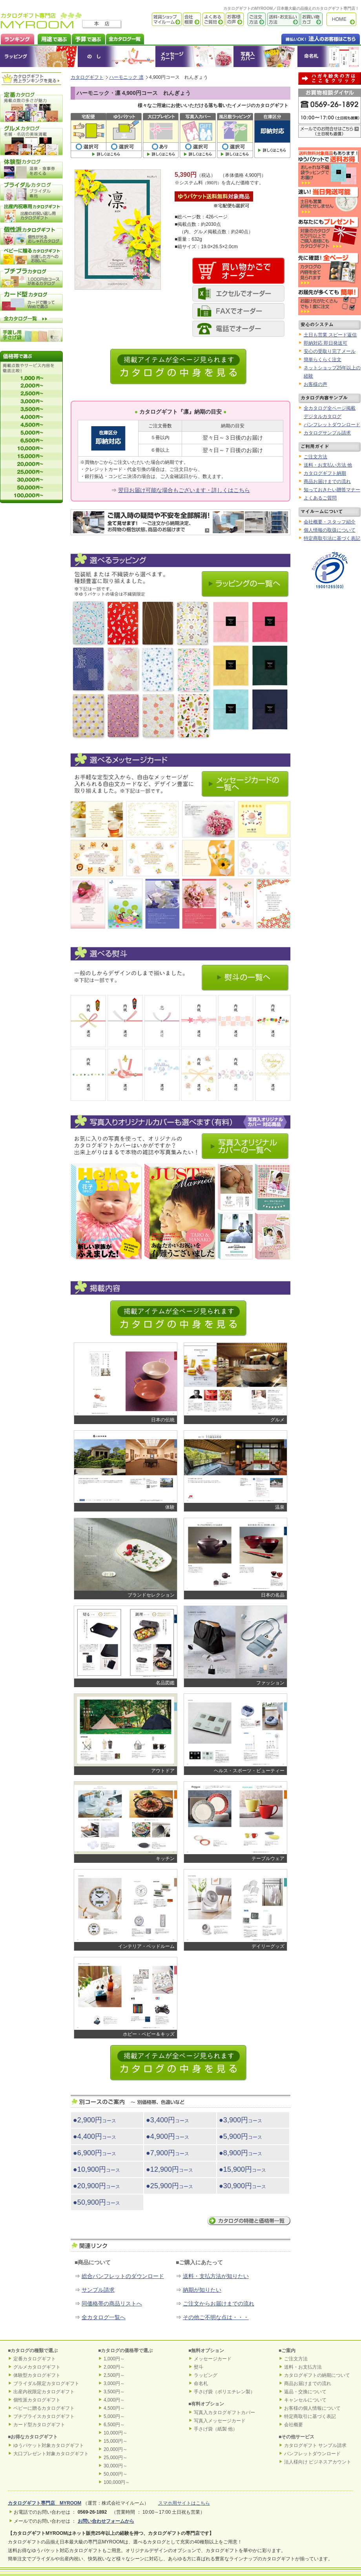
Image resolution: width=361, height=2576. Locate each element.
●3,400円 (167, 2120)
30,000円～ (116, 2466)
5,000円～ (114, 2416)
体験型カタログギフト (36, 2375)
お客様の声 (234, 19)
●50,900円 (96, 2202)
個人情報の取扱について (330, 530)
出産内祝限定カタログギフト (44, 2391)
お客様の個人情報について (312, 2408)
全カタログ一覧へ (104, 2317)
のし (116, 56)
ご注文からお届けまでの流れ (218, 2303)
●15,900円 (242, 2169)
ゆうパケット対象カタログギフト (48, 2445)
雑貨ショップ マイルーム (155, 19)
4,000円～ (114, 2400)
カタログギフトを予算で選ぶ (88, 38)
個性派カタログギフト (36, 2400)
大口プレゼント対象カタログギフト (51, 2453)
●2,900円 (94, 2120)
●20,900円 (96, 2186)
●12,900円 (169, 2169)
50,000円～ (116, 2474)
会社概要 (191, 19)
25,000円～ (116, 2457)
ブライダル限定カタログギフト (46, 2383)
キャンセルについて (305, 2400)
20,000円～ (116, 2449)
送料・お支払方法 (303, 2367)
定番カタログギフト (34, 2359)
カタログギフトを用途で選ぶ (52, 38)
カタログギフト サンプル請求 (315, 2445)
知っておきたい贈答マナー (332, 489)
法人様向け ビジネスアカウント (317, 2462)
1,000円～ (114, 2359)
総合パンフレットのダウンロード (123, 2276)
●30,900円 (242, 2186)
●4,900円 (167, 2136)
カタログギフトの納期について (317, 2375)
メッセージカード (194, 56)
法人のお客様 (305, 38)
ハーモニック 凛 (126, 77)
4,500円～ (114, 2408)
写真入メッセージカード (220, 2420)
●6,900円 (94, 2153)
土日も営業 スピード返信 (330, 335)
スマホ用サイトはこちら (184, 2503)
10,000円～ (116, 2433)
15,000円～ (116, 2441)
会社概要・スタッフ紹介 (330, 522)
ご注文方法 (255, 19)
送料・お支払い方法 (282, 19)
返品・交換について (305, 2391)
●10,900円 (96, 2169)
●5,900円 (240, 2136)
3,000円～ (114, 2383)
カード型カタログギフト (39, 2424)
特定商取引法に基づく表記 (332, 538)
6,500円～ (114, 2424)
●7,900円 (167, 2153)
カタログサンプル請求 (327, 433)
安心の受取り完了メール (330, 351)
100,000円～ (117, 2482)
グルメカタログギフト (36, 2367)
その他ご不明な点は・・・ (216, 2317)
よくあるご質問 (212, 19)
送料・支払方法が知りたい (216, 2276)
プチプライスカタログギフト (44, 2416)
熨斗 (198, 2367)
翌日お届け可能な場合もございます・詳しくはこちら (184, 490)
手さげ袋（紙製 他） (215, 2429)
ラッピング (39, 56)
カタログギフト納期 (325, 473)
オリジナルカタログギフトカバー (265, 56)
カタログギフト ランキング (17, 38)
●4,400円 (94, 2136)
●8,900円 (240, 2153)
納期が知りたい (202, 2290)
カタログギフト (343, 19)
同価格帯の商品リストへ (112, 2303)
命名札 (329, 56)
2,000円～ (114, 2367)
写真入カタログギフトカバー (224, 2412)
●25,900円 (169, 2186)
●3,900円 (240, 2120)
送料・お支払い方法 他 (328, 465)
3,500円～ (114, 2391)
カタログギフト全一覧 (124, 38)
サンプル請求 (98, 2290)
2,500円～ (114, 2375)
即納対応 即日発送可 (325, 343)
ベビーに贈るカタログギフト (44, 2408)
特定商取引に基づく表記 (310, 2416)
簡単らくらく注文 (322, 359)
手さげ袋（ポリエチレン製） (224, 2391)
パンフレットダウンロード (332, 424)
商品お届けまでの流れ (327, 481)
